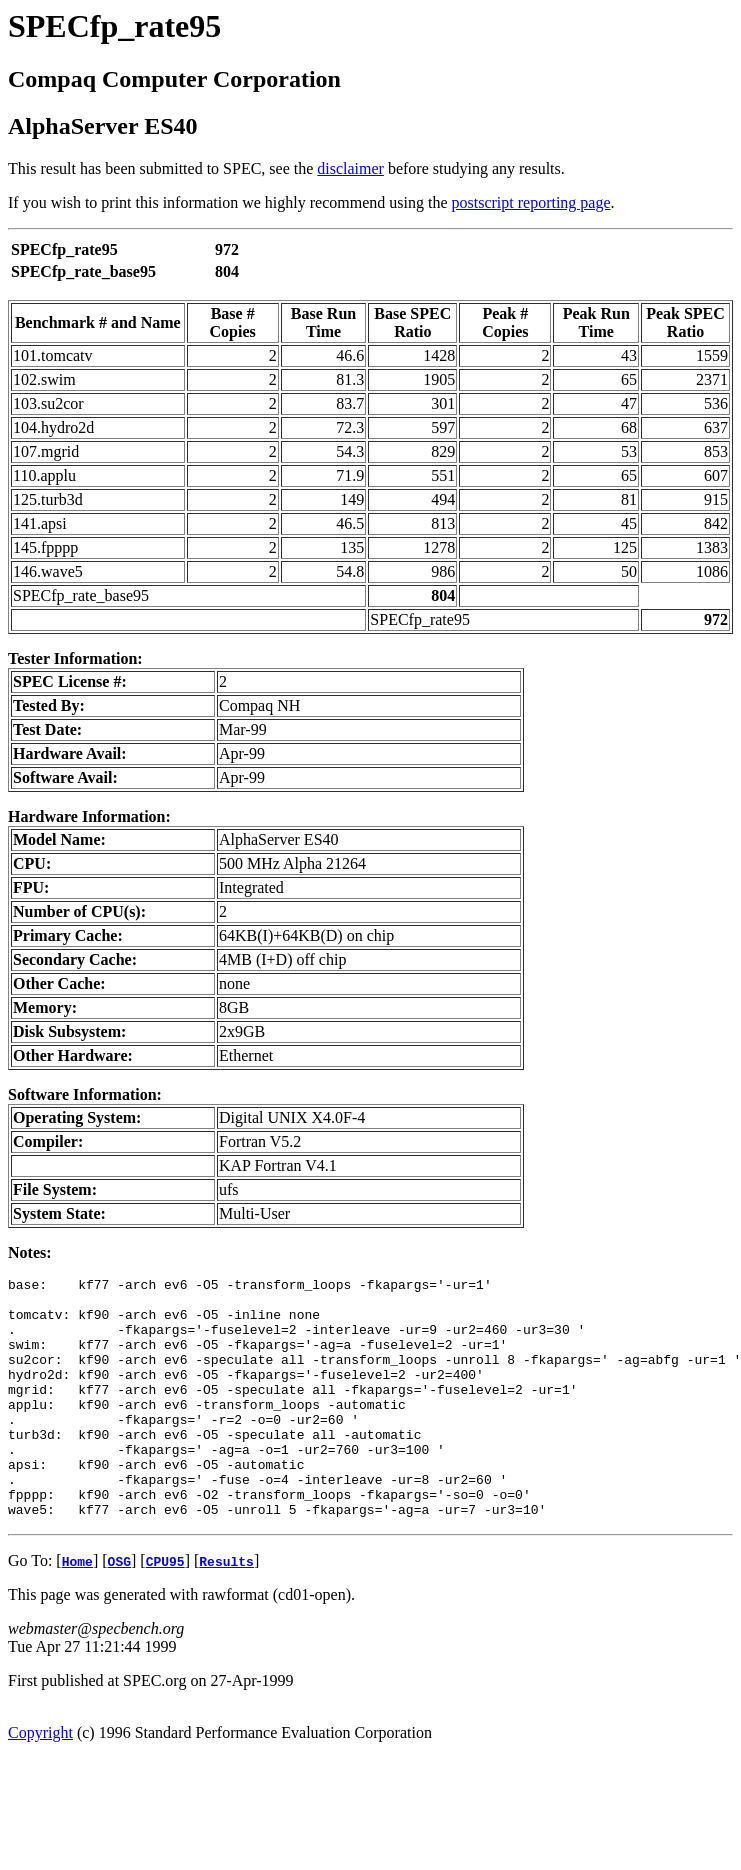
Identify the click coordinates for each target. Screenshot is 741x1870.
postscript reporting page (531, 202)
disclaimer (350, 168)
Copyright (40, 1780)
